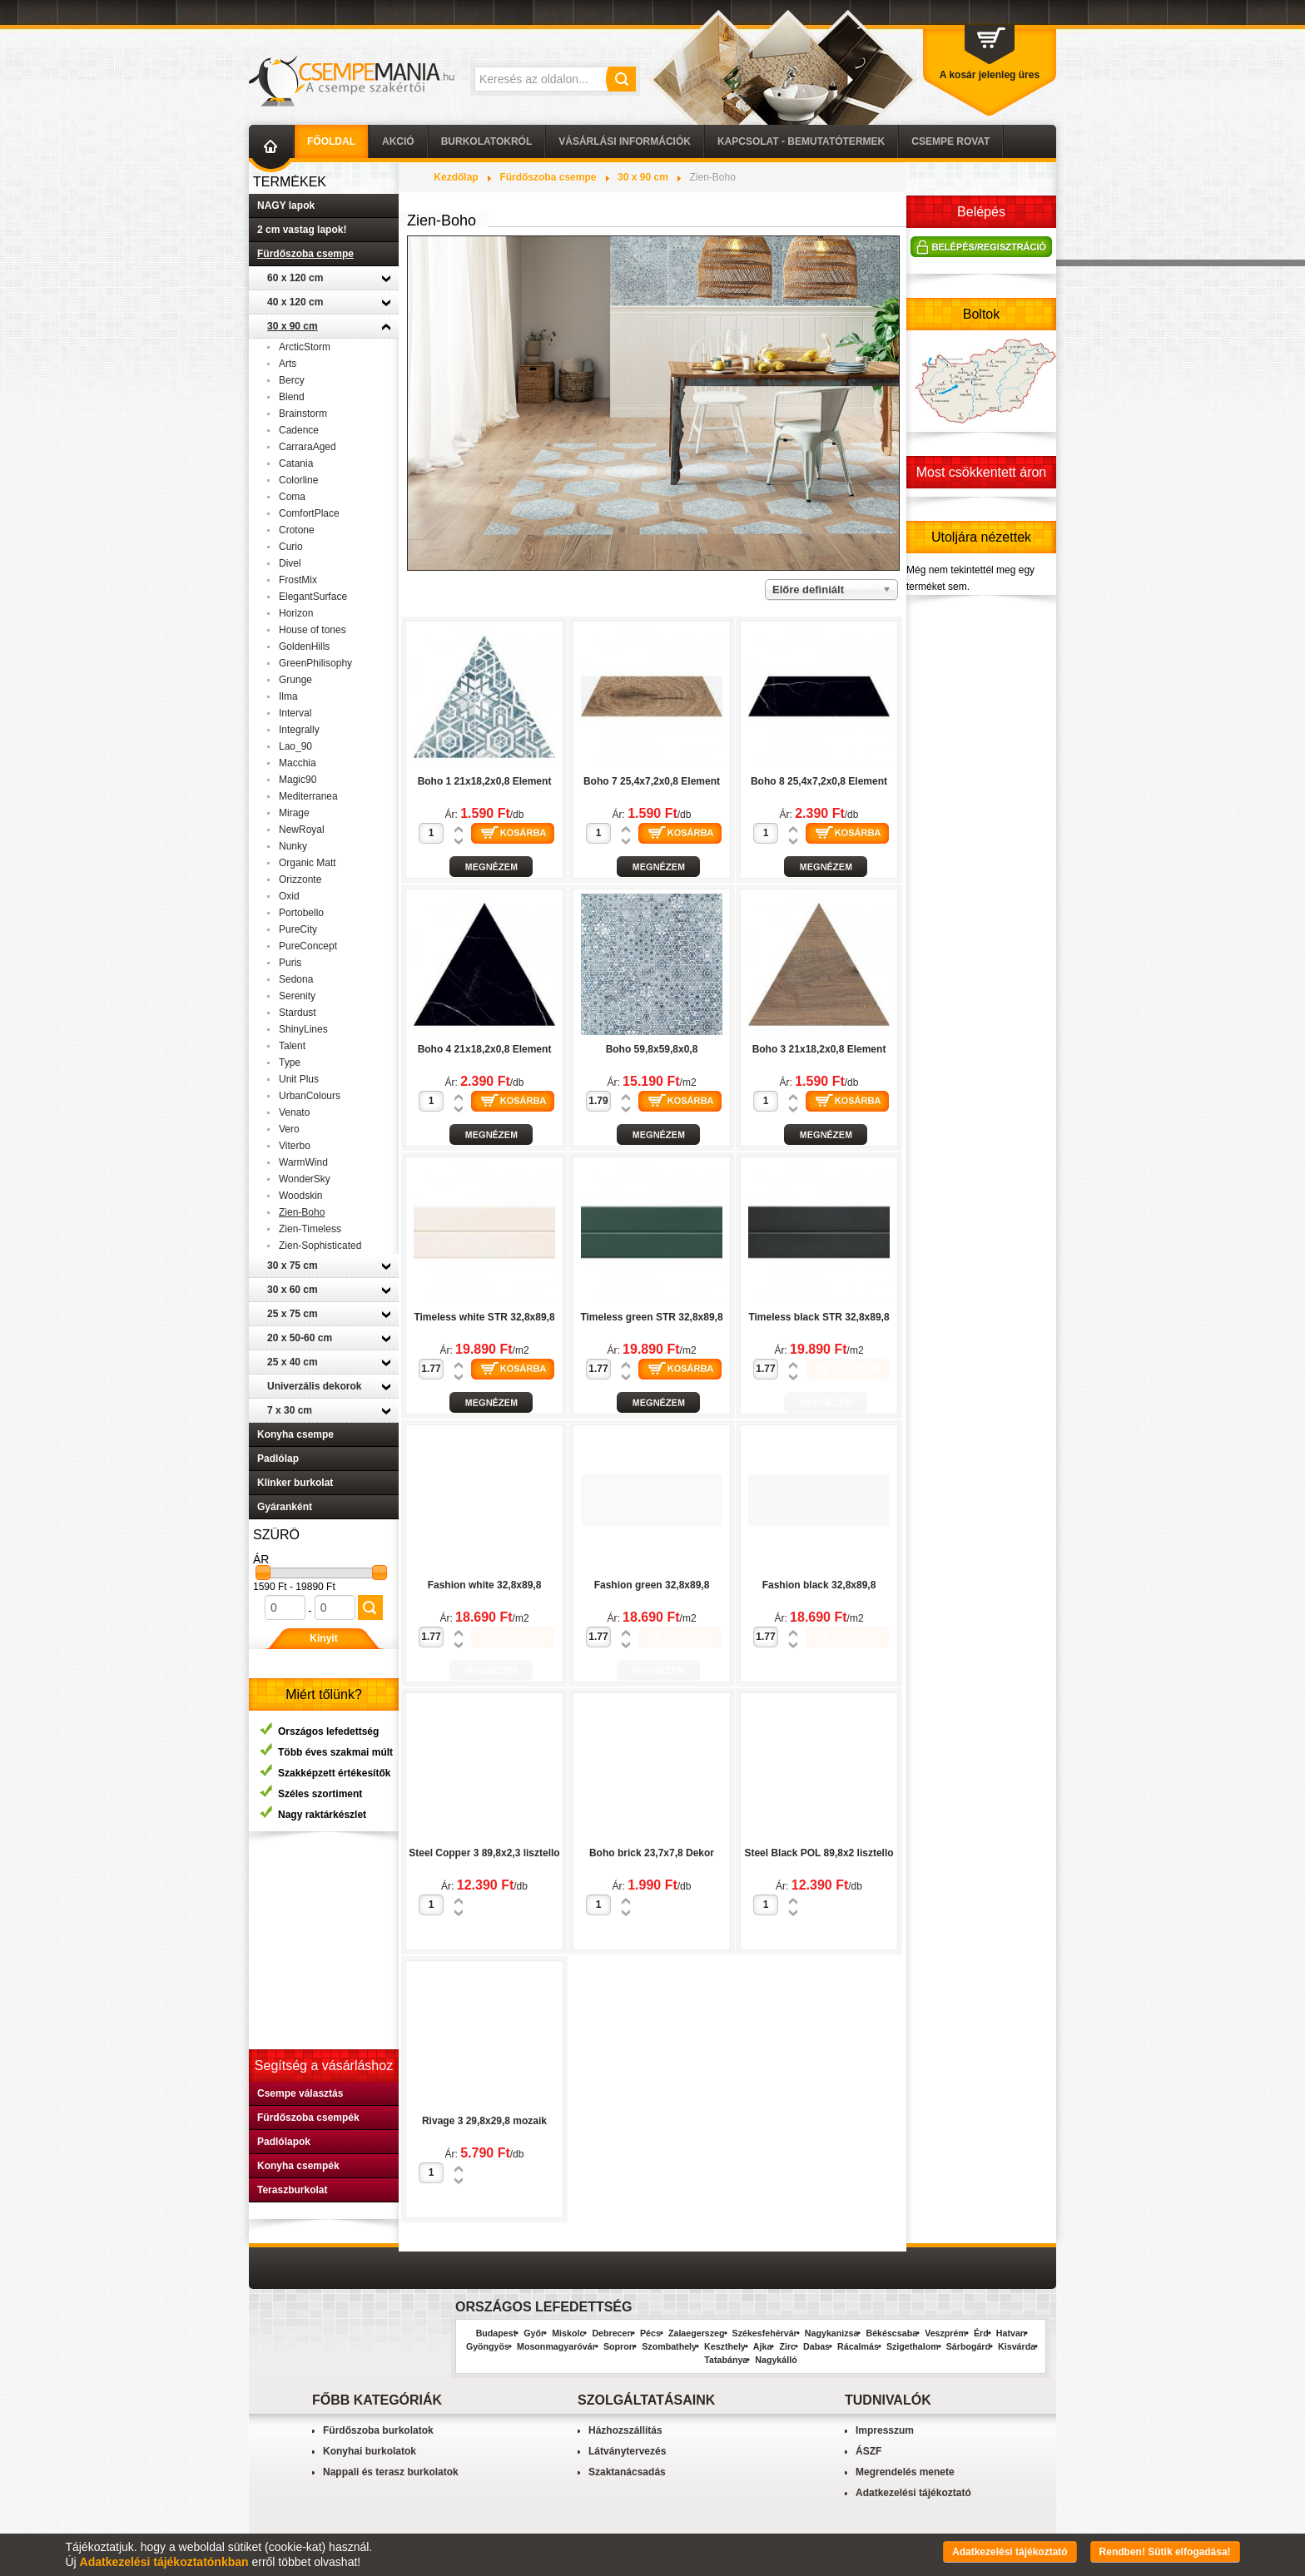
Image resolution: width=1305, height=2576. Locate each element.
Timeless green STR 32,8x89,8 (651, 1317)
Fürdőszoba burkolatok (378, 2430)
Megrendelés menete (905, 2472)
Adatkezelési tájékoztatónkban (164, 2562)
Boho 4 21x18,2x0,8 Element (485, 1049)
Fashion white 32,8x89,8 (485, 1585)
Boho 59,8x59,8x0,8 (652, 1049)
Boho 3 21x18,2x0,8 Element (819, 1049)
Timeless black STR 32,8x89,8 (818, 1317)
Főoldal (331, 141)
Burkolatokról (487, 141)
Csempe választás (300, 2093)
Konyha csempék (298, 2166)
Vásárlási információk (624, 141)
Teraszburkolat (292, 2190)
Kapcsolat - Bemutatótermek (801, 141)
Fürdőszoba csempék (308, 2117)
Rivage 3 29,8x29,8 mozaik (484, 2121)
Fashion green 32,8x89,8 (652, 1585)
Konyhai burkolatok (369, 2451)
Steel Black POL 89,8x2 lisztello (818, 1853)
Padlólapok (283, 2141)
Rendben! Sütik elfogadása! (1165, 2552)
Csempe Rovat (950, 141)
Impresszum (885, 2430)
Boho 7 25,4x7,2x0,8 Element (651, 781)
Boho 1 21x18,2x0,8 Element (485, 781)
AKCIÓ (398, 141)
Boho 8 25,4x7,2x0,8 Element (819, 781)
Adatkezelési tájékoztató (913, 2493)
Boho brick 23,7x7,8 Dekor (651, 1853)
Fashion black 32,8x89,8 (819, 1585)
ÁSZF (868, 2451)
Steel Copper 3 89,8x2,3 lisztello (484, 1853)
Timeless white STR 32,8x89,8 (484, 1317)
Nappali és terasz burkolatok (391, 2472)
